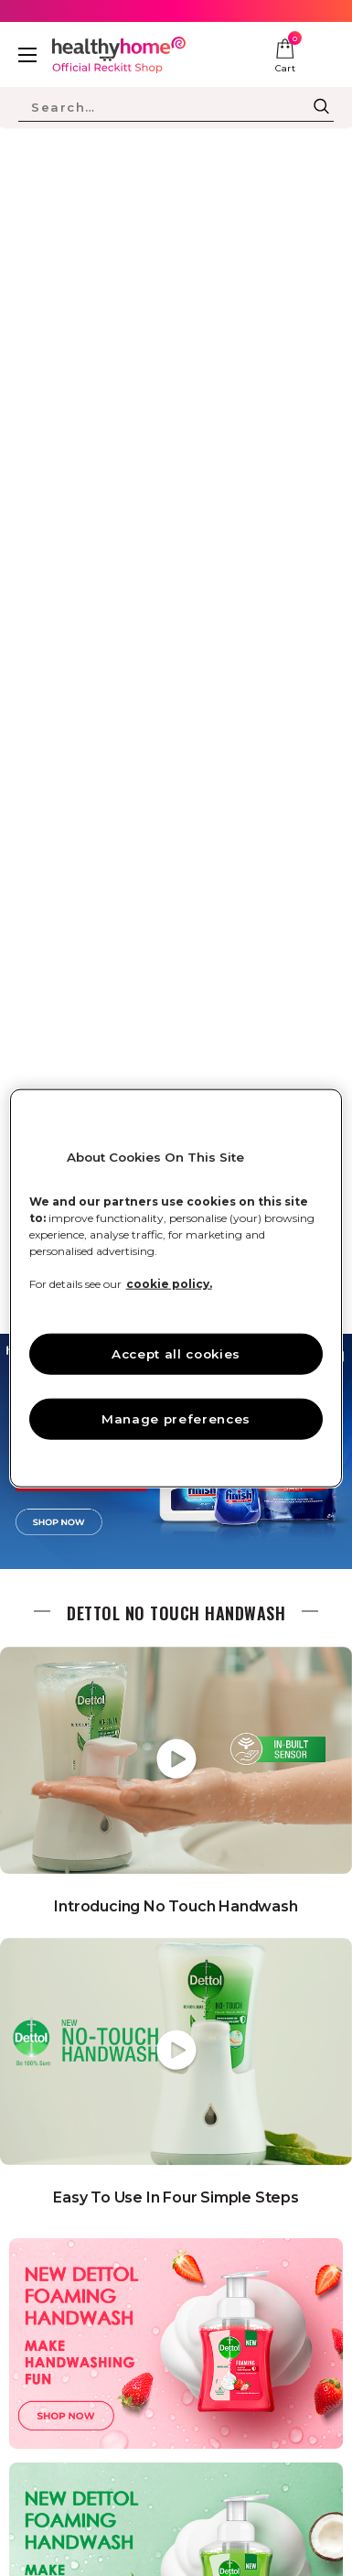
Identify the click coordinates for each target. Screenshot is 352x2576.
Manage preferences (176, 1418)
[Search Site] (162, 106)
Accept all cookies (176, 1354)
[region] (176, 1288)
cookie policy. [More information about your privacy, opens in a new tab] (169, 1284)
